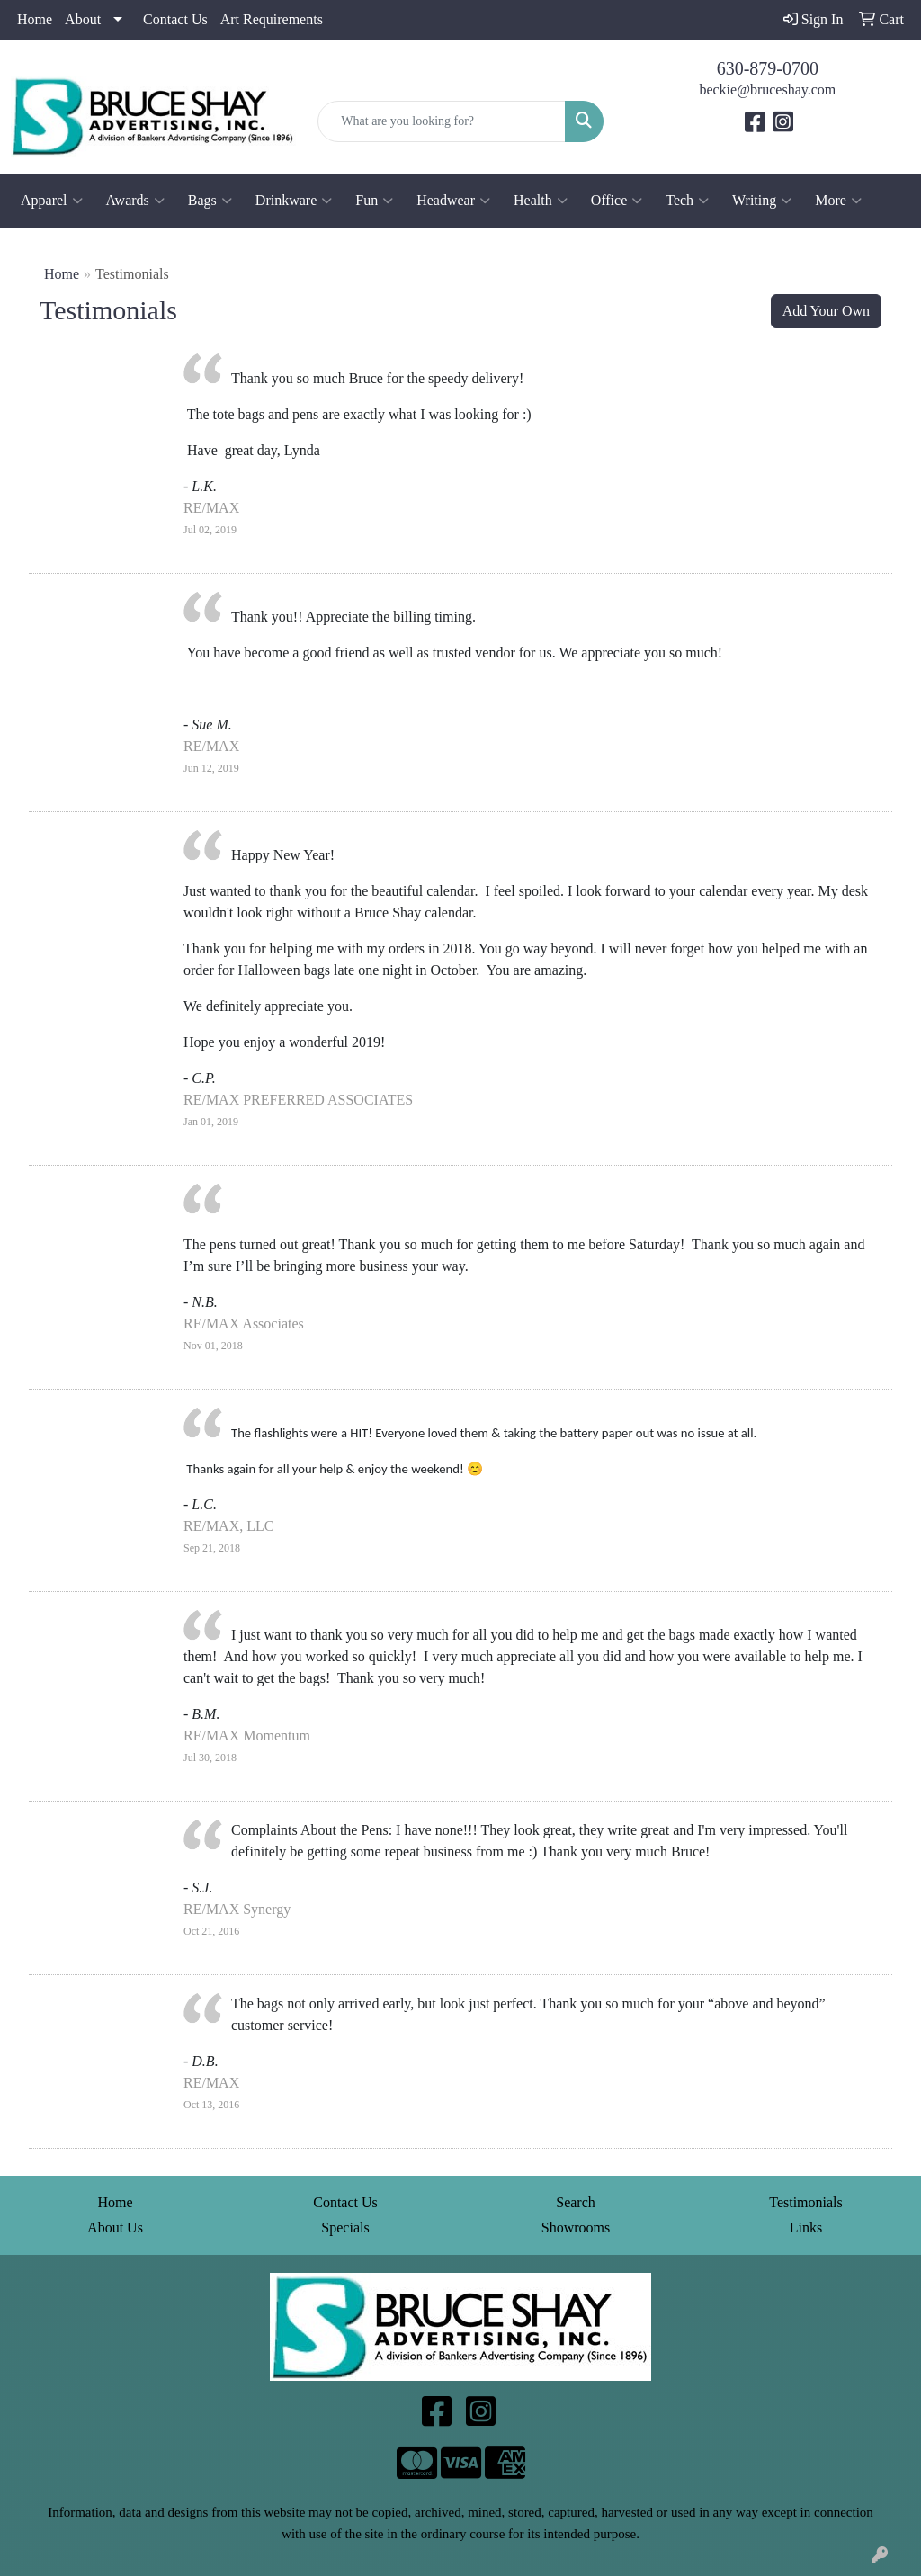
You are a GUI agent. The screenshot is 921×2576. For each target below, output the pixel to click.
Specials (345, 2227)
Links (806, 2227)
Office (617, 200)
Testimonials (806, 2202)
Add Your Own (826, 310)
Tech (687, 200)
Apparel (52, 200)
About (83, 19)
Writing (761, 200)
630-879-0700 (767, 68)
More (838, 200)
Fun (374, 200)
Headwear (453, 200)
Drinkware (293, 200)
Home (34, 19)
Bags (210, 200)
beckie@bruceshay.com (767, 89)
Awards (135, 200)
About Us (115, 2227)
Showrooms (575, 2227)
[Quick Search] (441, 121)
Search (575, 2202)
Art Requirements (271, 19)
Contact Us (175, 19)
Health (541, 200)
